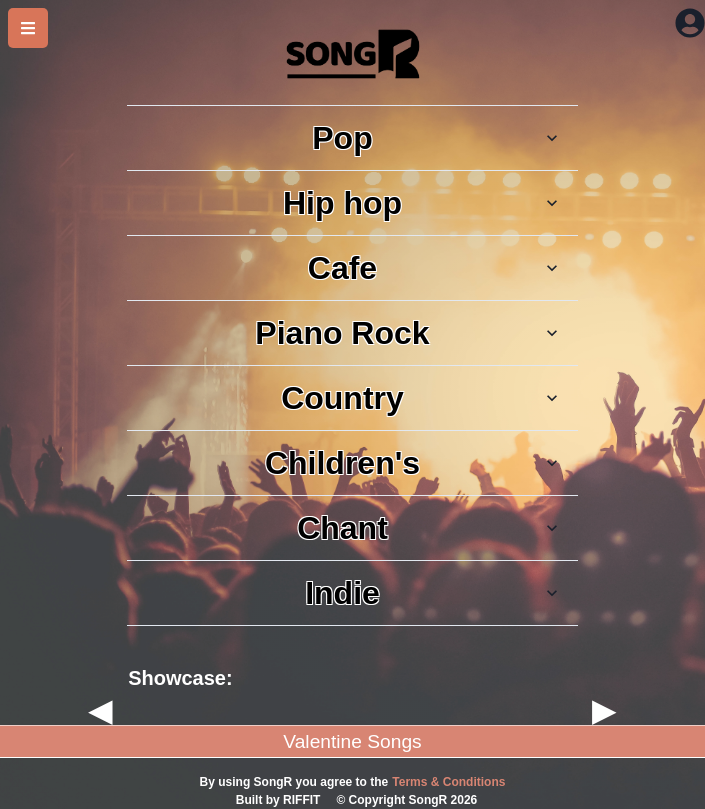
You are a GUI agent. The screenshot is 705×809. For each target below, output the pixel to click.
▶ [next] (604, 710)
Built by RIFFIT (278, 800)
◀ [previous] (100, 710)
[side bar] (28, 28)
